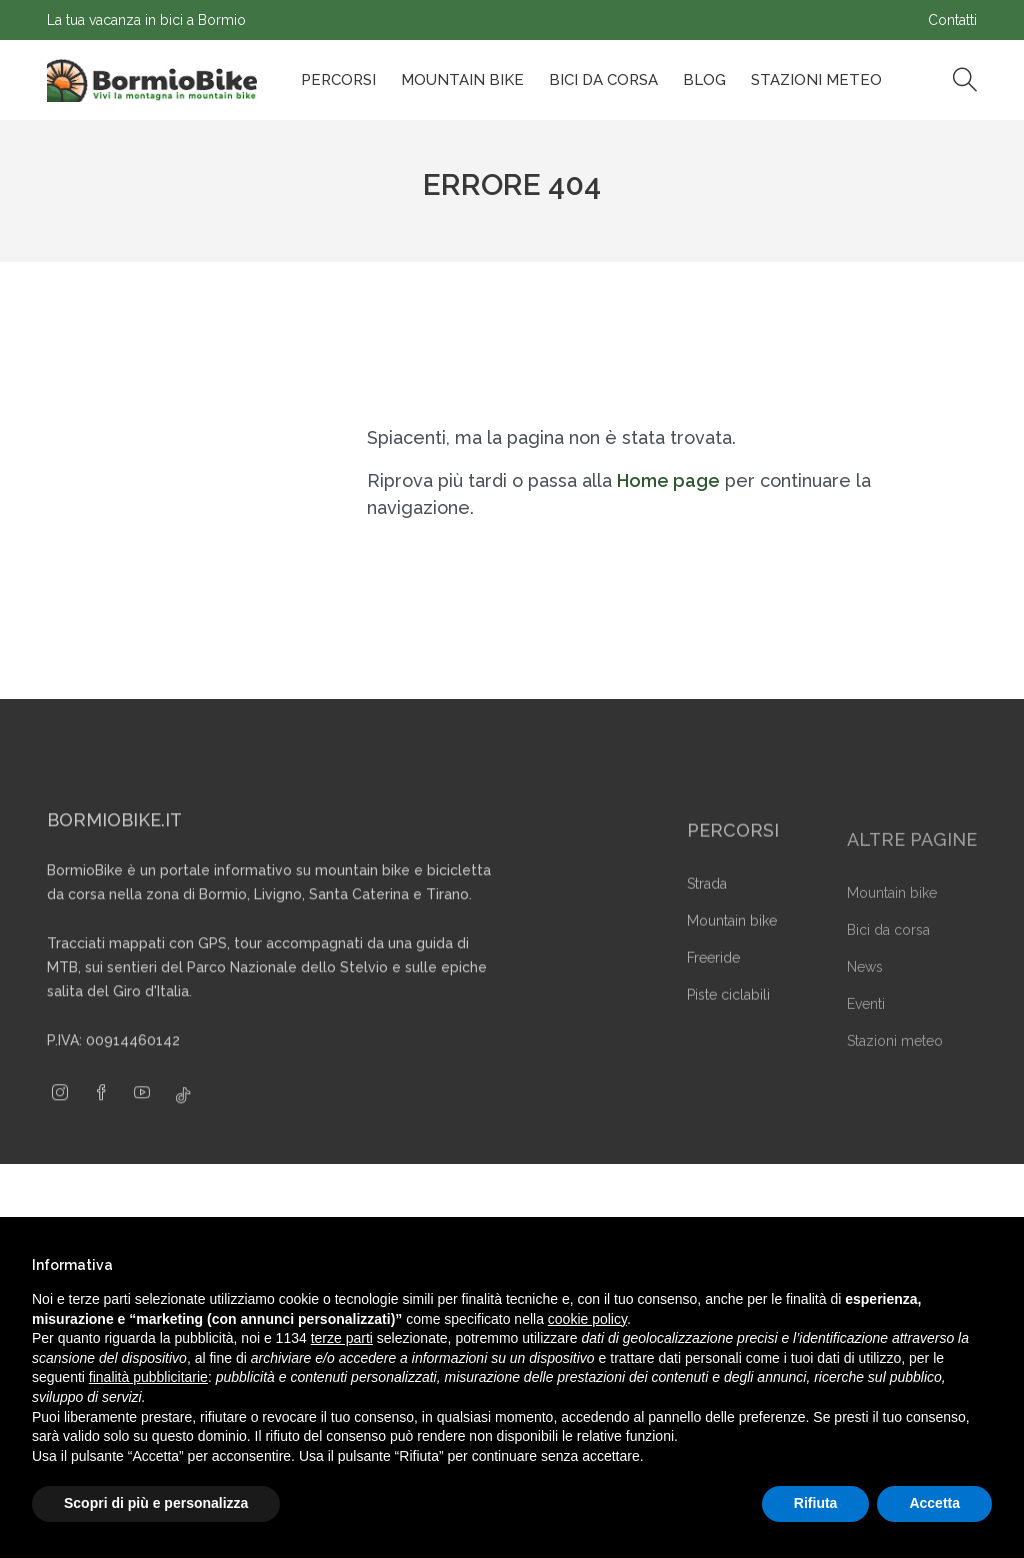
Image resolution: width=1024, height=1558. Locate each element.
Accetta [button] (934, 1503)
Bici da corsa (603, 80)
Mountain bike (462, 80)
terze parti (342, 1338)
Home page (668, 480)
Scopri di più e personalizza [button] (156, 1503)
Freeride (713, 989)
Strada (707, 915)
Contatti (952, 20)
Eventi (866, 1032)
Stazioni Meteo (816, 80)
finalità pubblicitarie (148, 1377)
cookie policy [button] (587, 1319)
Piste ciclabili (728, 1026)
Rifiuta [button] (816, 1503)
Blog (704, 80)
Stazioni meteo (895, 1069)
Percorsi (338, 80)
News (865, 995)
